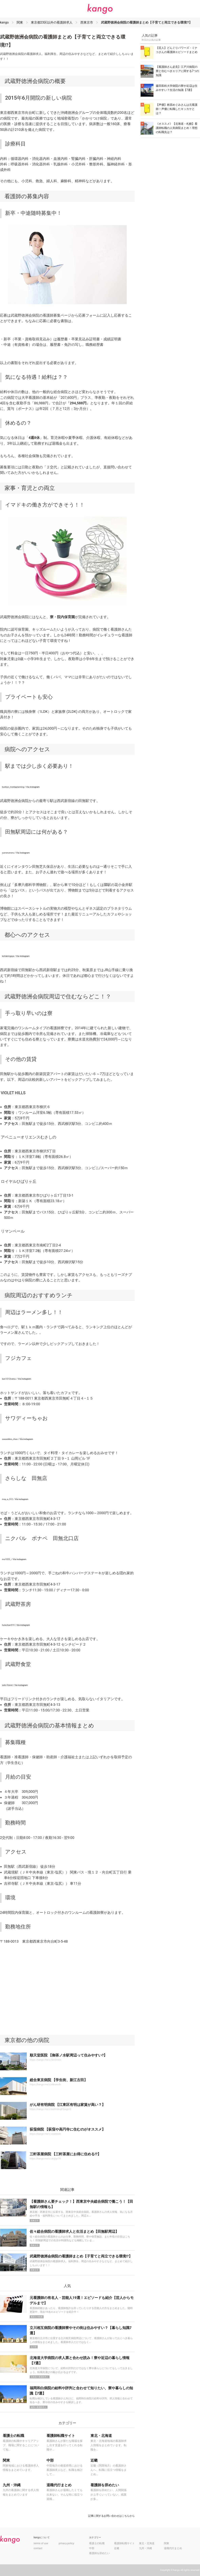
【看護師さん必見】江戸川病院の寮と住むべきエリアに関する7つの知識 (177, 71)
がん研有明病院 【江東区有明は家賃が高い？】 (67, 2104)
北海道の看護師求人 (40, 2377)
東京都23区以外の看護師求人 (51, 22)
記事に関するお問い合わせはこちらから (111, 2515)
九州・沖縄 (145, 2548)
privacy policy (66, 2543)
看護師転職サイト (124, 2543)
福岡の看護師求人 (39, 2407)
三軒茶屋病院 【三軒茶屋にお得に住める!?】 (65, 2154)
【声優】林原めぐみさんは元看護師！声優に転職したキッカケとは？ (176, 109)
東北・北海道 (146, 2543)
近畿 (116, 2548)
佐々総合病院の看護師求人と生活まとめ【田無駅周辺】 (76, 2231)
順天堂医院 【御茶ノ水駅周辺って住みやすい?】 (68, 2055)
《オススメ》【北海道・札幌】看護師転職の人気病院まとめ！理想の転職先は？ (176, 128)
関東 (20, 22)
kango (4, 22)
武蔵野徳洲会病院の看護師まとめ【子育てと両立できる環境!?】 (81, 2256)
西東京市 (86, 22)
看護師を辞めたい (99, 2553)
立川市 (34, 2347)
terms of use (41, 2543)
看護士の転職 (37, 2317)
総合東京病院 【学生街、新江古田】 (59, 2080)
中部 (91, 2548)
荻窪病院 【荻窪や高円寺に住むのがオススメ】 (67, 2129)
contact (38, 2548)
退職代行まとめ (173, 2548)
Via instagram (33, 787)
